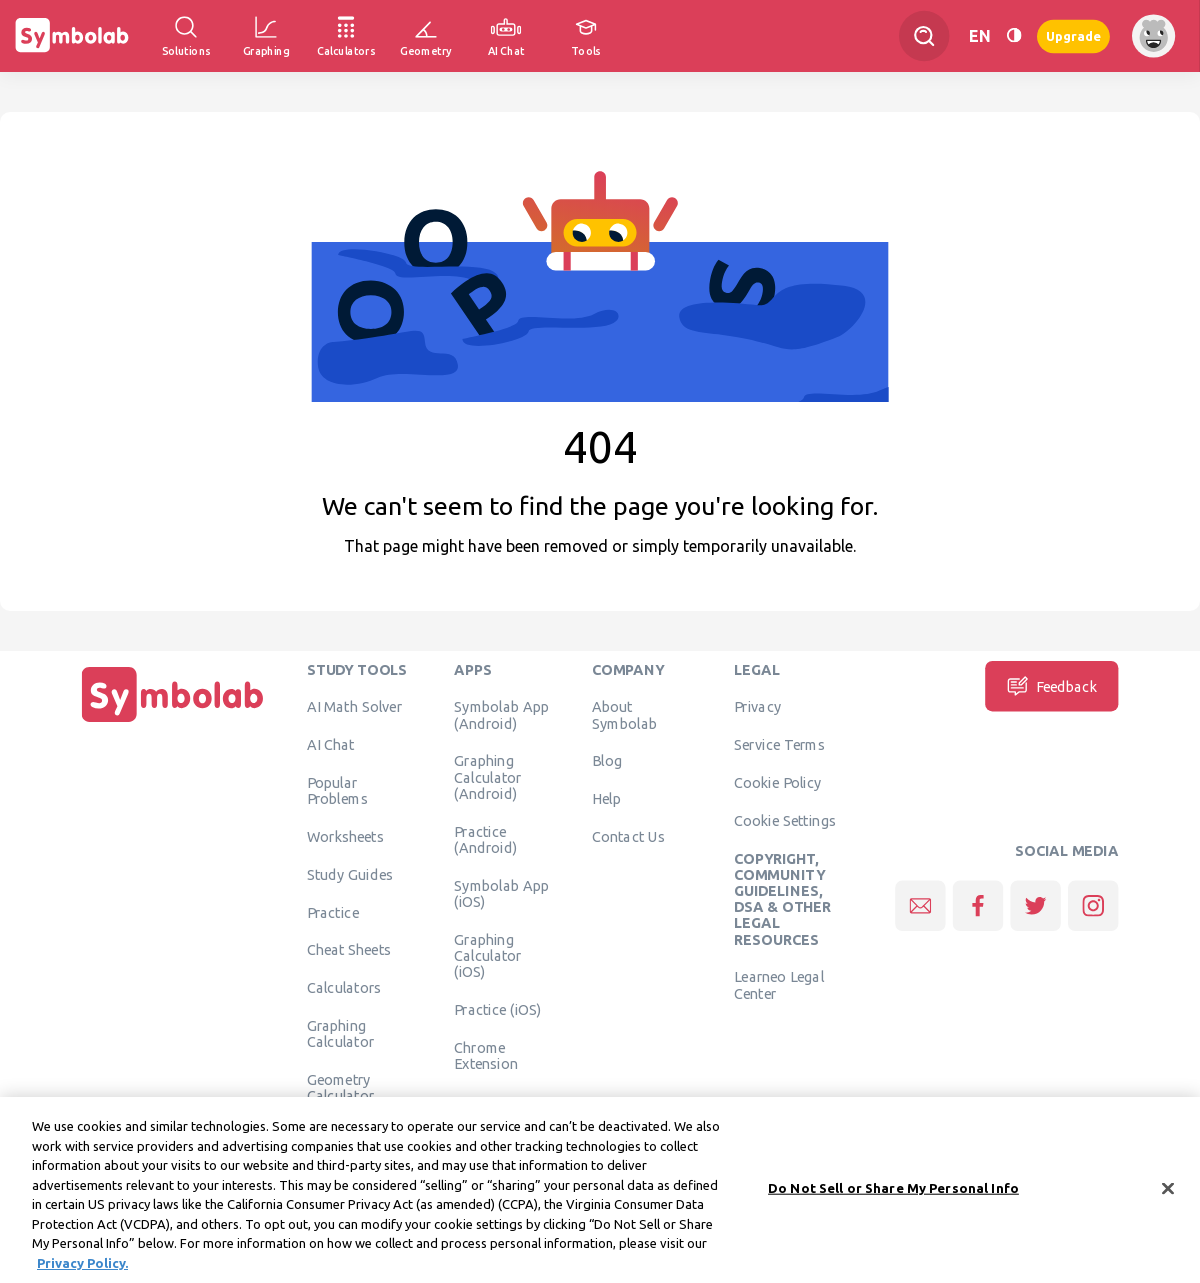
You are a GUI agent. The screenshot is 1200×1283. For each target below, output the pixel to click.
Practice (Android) (485, 839)
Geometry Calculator (341, 1087)
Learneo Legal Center (779, 985)
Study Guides (350, 874)
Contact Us (628, 836)
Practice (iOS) (497, 1009)
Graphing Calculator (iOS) (488, 955)
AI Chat (331, 745)
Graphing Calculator (341, 1033)
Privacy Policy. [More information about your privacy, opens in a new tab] (82, 1272)
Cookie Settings (785, 820)
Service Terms (779, 745)
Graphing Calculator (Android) (488, 777)
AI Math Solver (354, 707)
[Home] (173, 722)
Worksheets (345, 836)
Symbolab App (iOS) (501, 893)
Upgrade (1073, 35)
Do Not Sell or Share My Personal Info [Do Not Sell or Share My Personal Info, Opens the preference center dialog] (893, 1197)
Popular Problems (337, 790)
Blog (607, 761)
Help (606, 799)
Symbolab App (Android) (501, 715)
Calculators (344, 988)
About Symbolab (624, 715)
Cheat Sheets (349, 950)
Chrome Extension (486, 1055)
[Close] (1168, 1198)
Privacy (757, 707)
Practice (333, 912)
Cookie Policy (777, 782)
